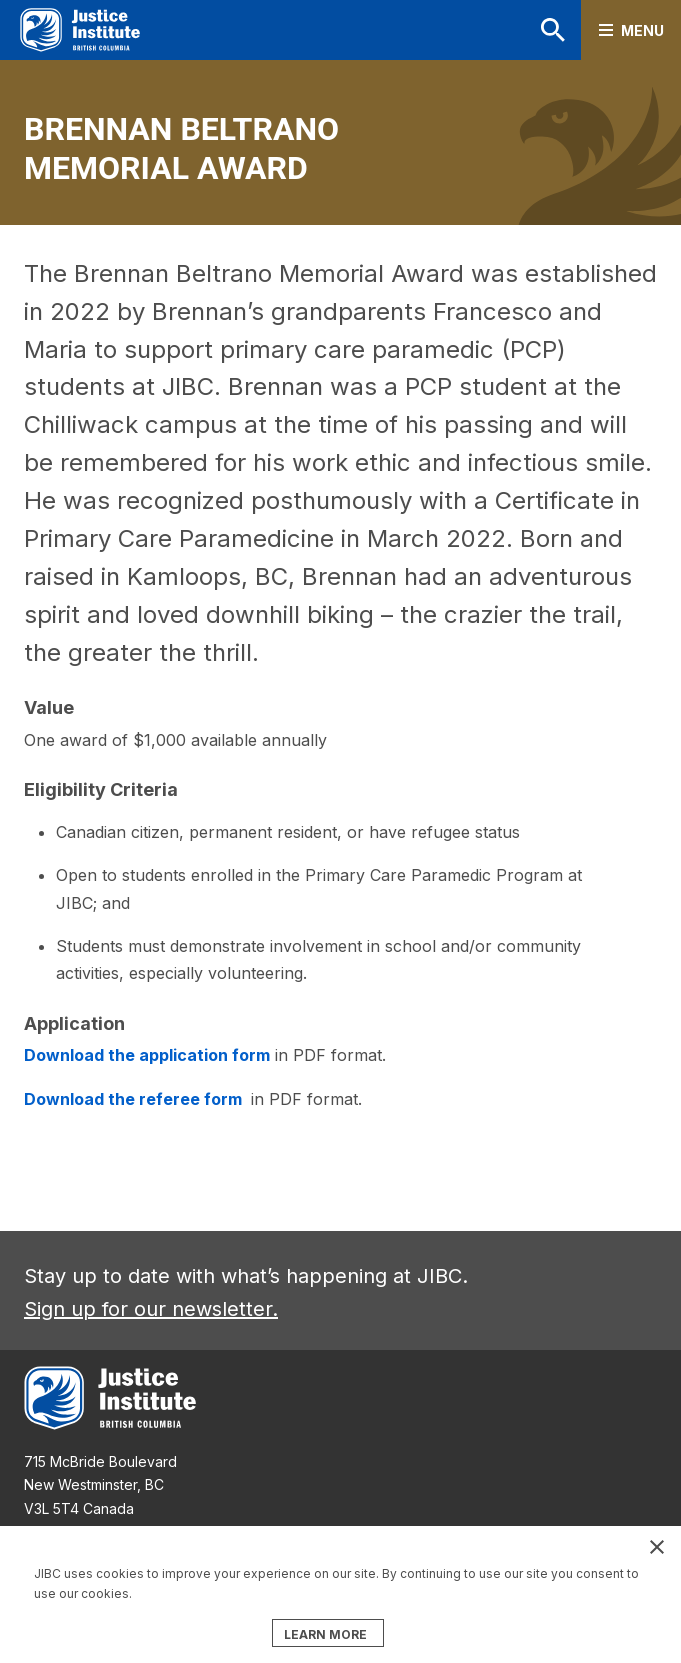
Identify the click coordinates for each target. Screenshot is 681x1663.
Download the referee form (135, 1099)
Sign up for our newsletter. (151, 1309)
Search (553, 30)
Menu (642, 30)
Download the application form (147, 1055)
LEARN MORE (325, 1634)
